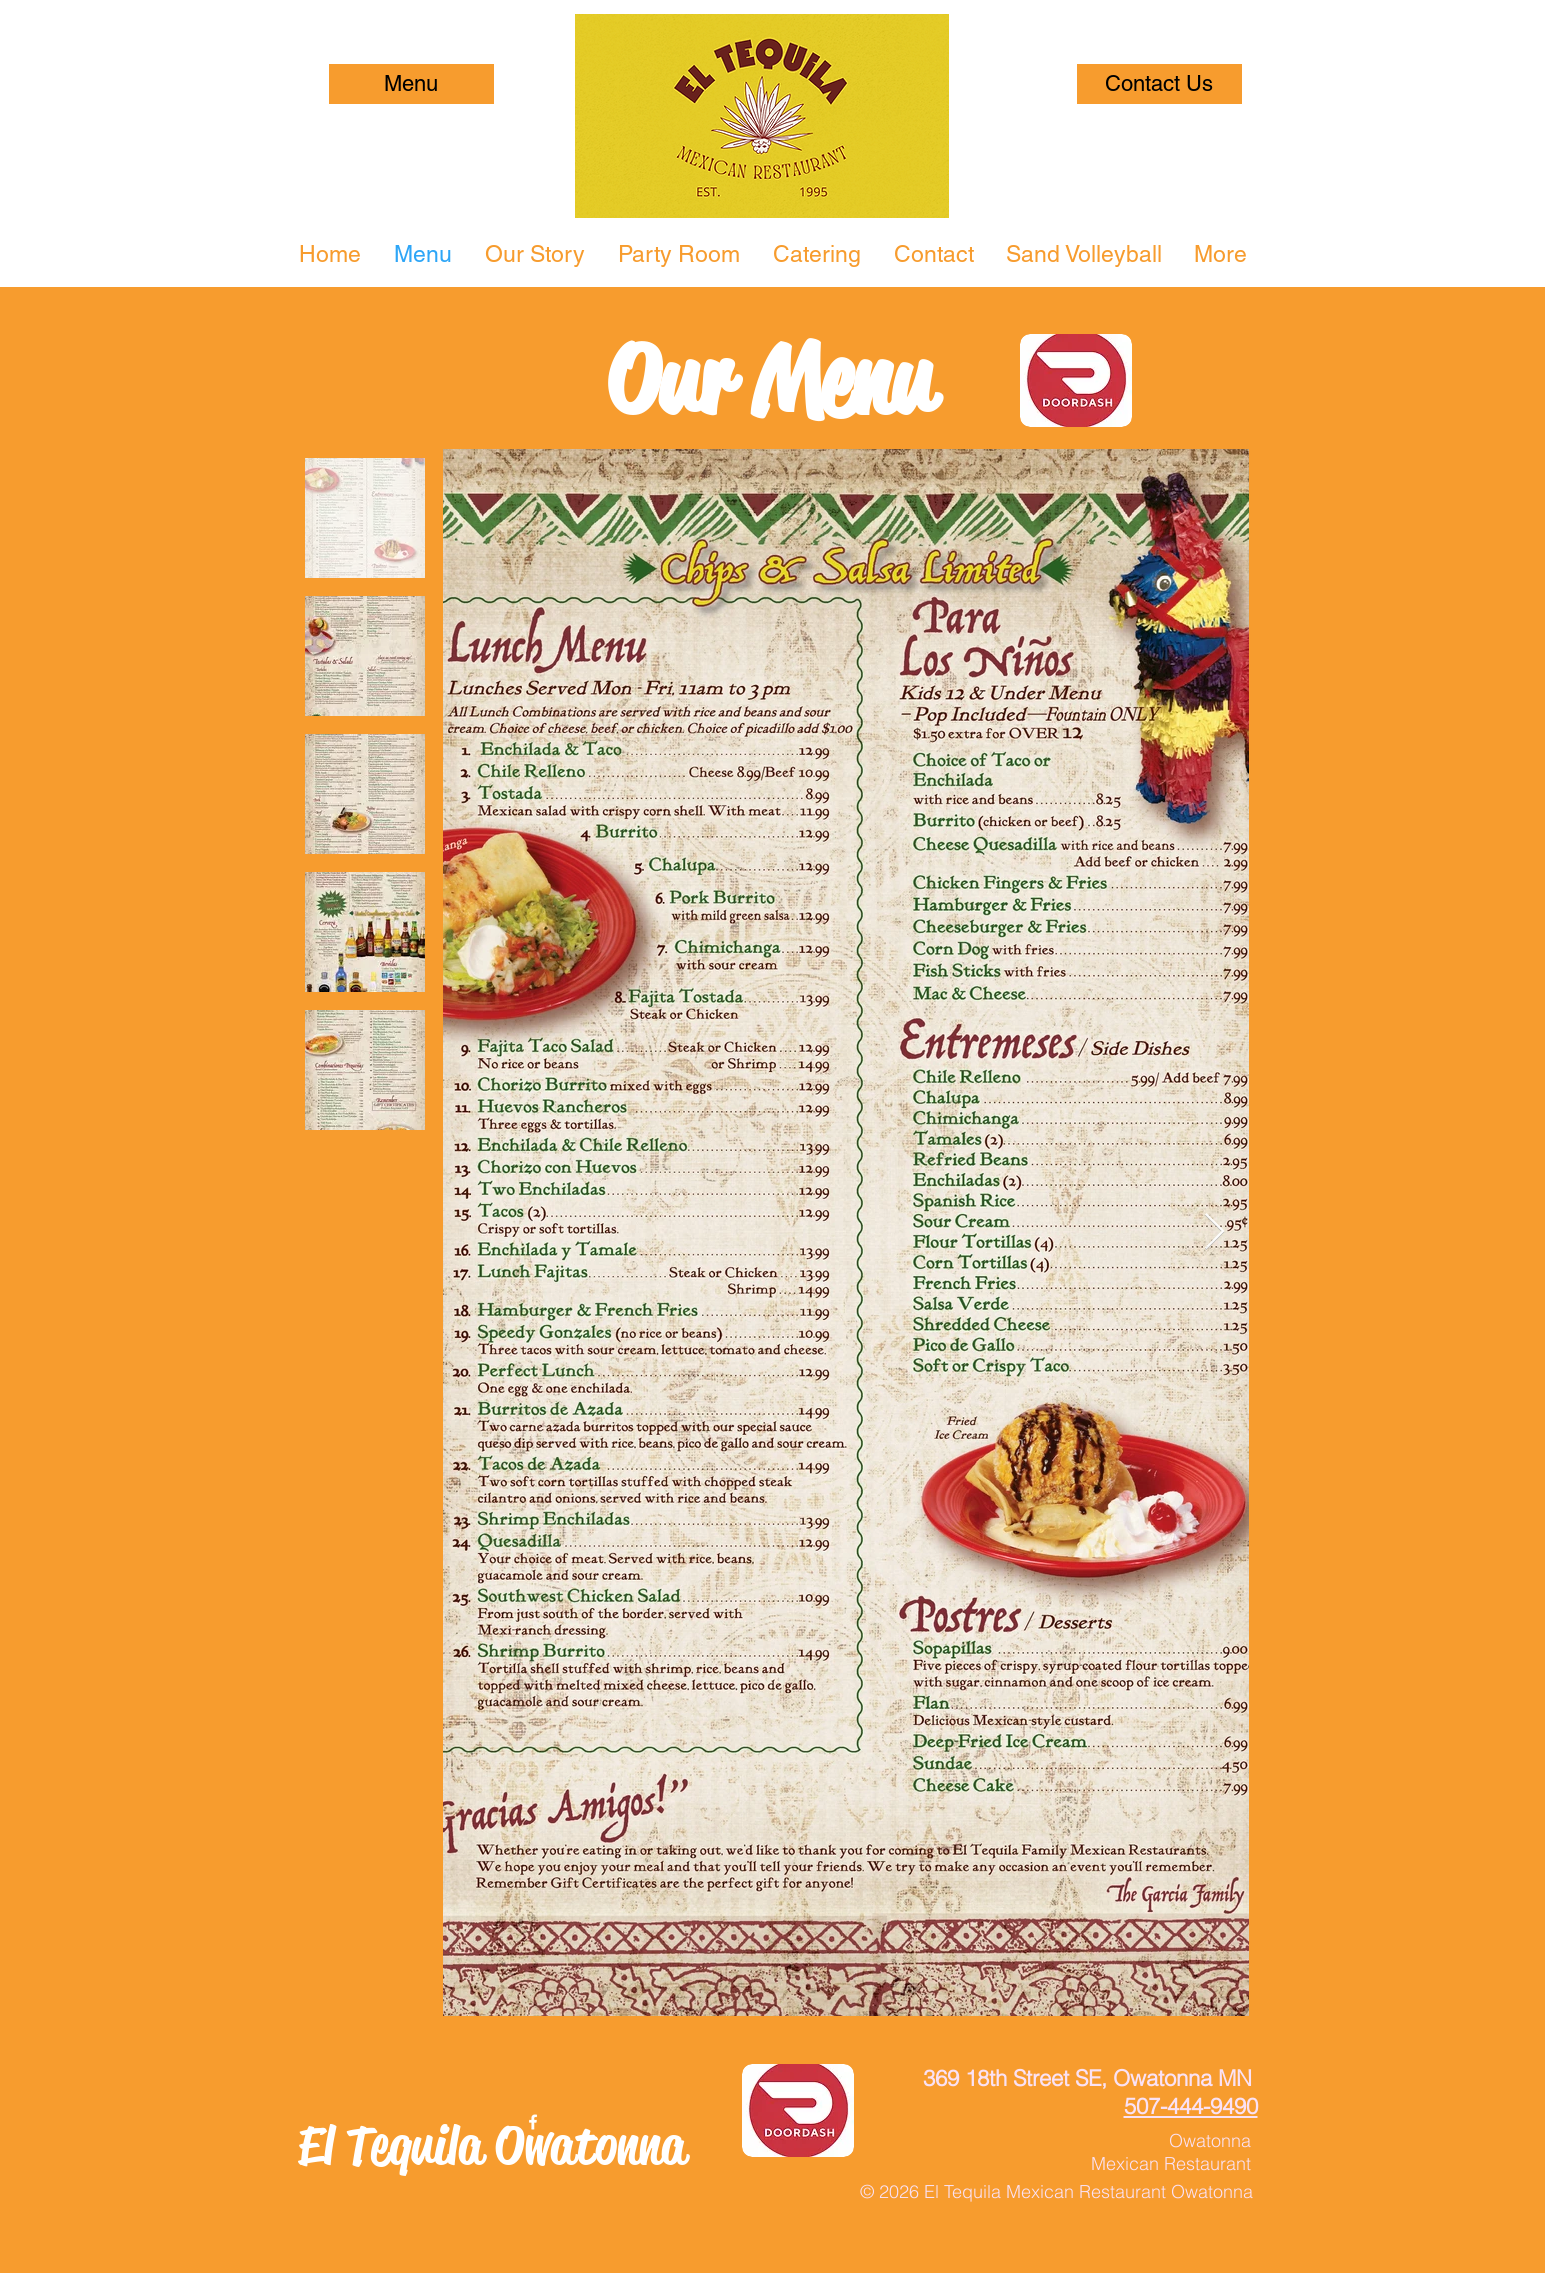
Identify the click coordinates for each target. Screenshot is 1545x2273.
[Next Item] (1214, 1232)
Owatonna (1210, 2140)
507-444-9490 (1191, 2106)
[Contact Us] (1159, 84)
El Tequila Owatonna (492, 2145)
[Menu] (411, 84)
